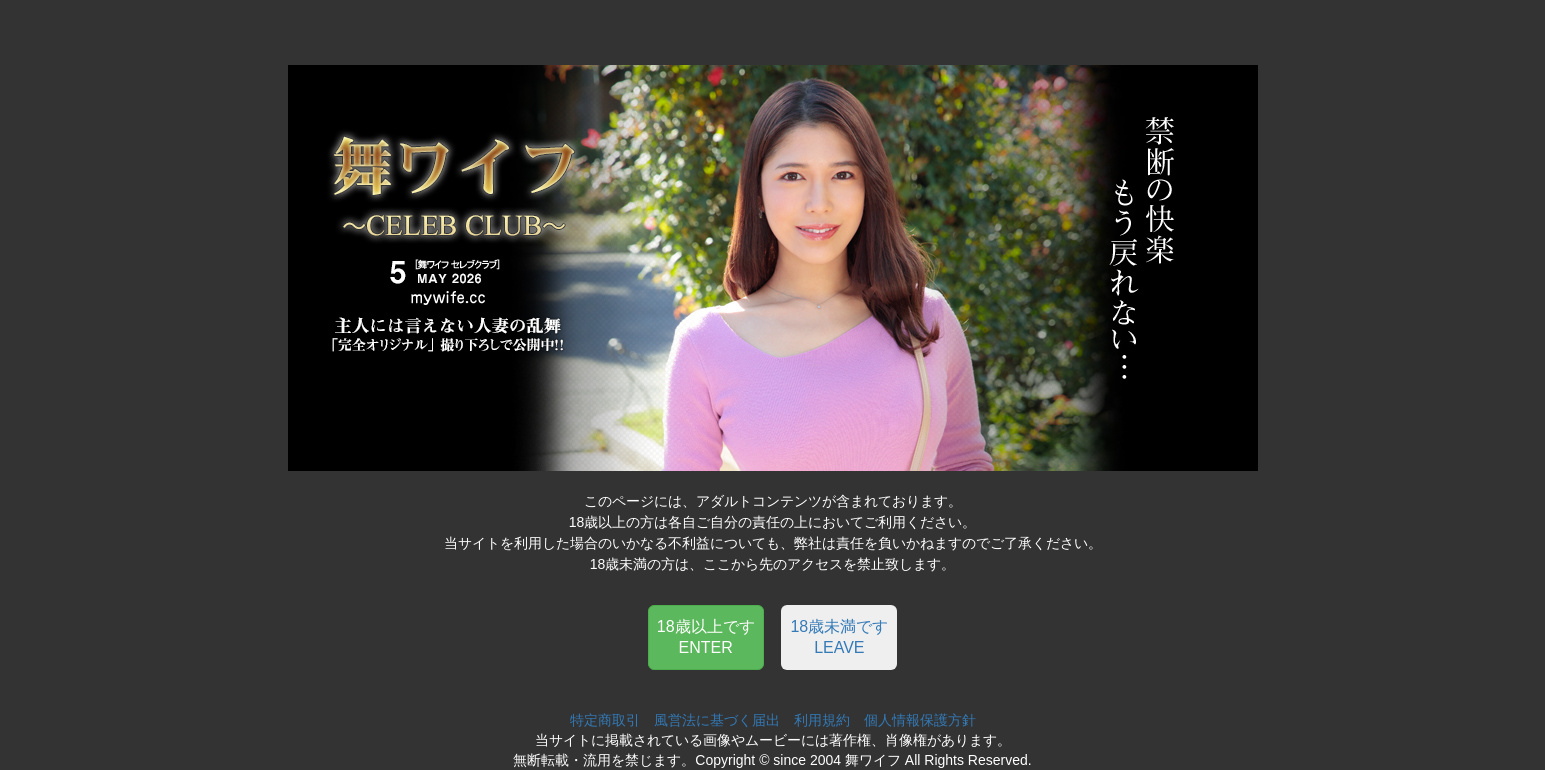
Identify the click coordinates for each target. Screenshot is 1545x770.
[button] (706, 636)
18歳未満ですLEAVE (839, 637)
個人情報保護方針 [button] (920, 720)
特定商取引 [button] (605, 720)
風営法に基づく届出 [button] (717, 720)
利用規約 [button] (822, 720)
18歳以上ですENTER (706, 637)
